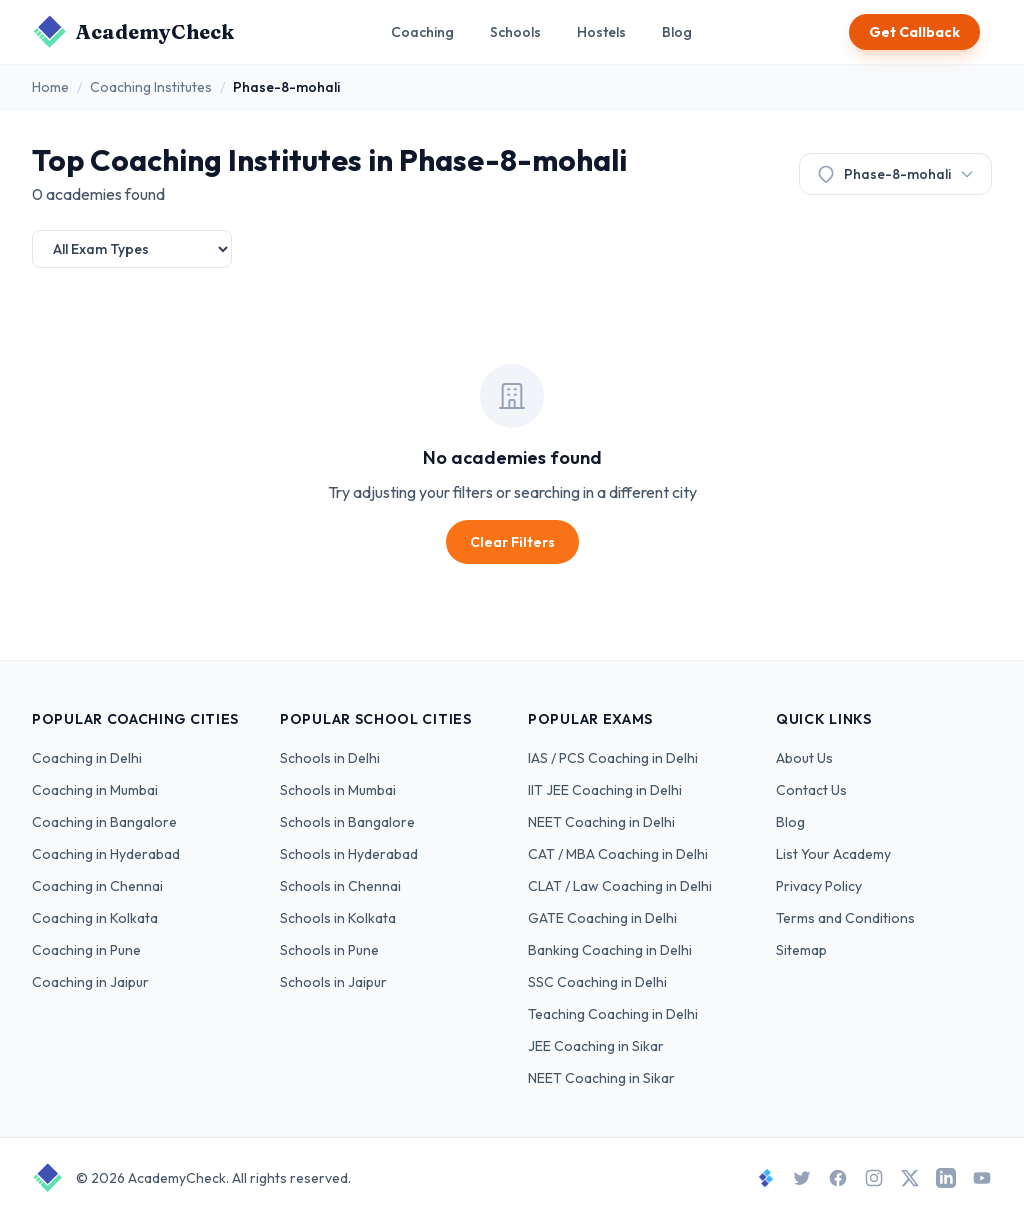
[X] (910, 1178)
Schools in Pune (329, 950)
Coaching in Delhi (87, 758)
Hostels (601, 32)
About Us (804, 758)
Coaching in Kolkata (95, 918)
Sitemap (801, 950)
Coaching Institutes (151, 87)
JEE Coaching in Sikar (596, 1046)
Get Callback (914, 32)
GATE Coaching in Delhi (602, 918)
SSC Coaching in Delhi (597, 982)
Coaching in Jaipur (90, 982)
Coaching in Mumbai (95, 790)
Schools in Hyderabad (349, 854)
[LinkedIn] (946, 1178)
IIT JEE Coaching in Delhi (605, 790)
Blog (677, 32)
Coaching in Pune (86, 950)
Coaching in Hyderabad (106, 854)
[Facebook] (838, 1178)
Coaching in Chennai (97, 886)
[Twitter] (802, 1178)
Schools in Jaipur (333, 982)
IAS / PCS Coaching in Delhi (613, 758)
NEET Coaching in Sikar (601, 1078)
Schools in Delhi (330, 758)
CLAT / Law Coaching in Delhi (620, 886)
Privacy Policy (819, 886)
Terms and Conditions (845, 918)
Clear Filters (512, 542)
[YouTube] (982, 1178)
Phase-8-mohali (895, 174)
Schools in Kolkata (338, 918)
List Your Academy (833, 854)
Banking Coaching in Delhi (610, 950)
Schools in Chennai (340, 886)
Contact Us (811, 790)
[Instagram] (874, 1178)
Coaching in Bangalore (104, 822)
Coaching (422, 32)
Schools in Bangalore (347, 822)
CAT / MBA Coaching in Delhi (618, 854)
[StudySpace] (766, 1178)
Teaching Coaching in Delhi (613, 1014)
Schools (515, 32)
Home (50, 87)
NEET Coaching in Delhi (601, 822)
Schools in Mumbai (338, 790)
